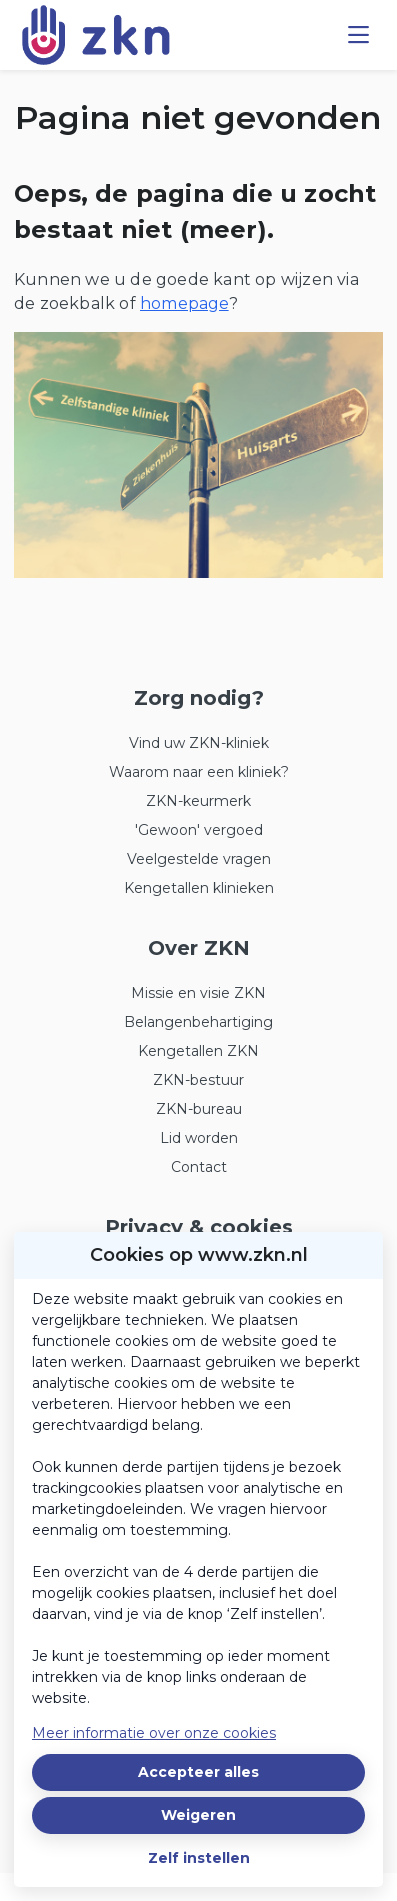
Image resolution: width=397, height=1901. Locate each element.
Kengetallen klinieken (199, 888)
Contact (199, 1167)
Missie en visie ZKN (198, 993)
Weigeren (198, 1815)
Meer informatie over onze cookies (154, 1733)
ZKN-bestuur (198, 1080)
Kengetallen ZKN (198, 1051)
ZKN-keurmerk (198, 801)
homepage (184, 303)
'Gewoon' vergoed (199, 830)
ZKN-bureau (199, 1109)
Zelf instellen (199, 1858)
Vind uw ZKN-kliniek (199, 743)
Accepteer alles (198, 1772)
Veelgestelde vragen (199, 859)
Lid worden (199, 1138)
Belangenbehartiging (198, 1022)
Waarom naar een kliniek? (199, 772)
